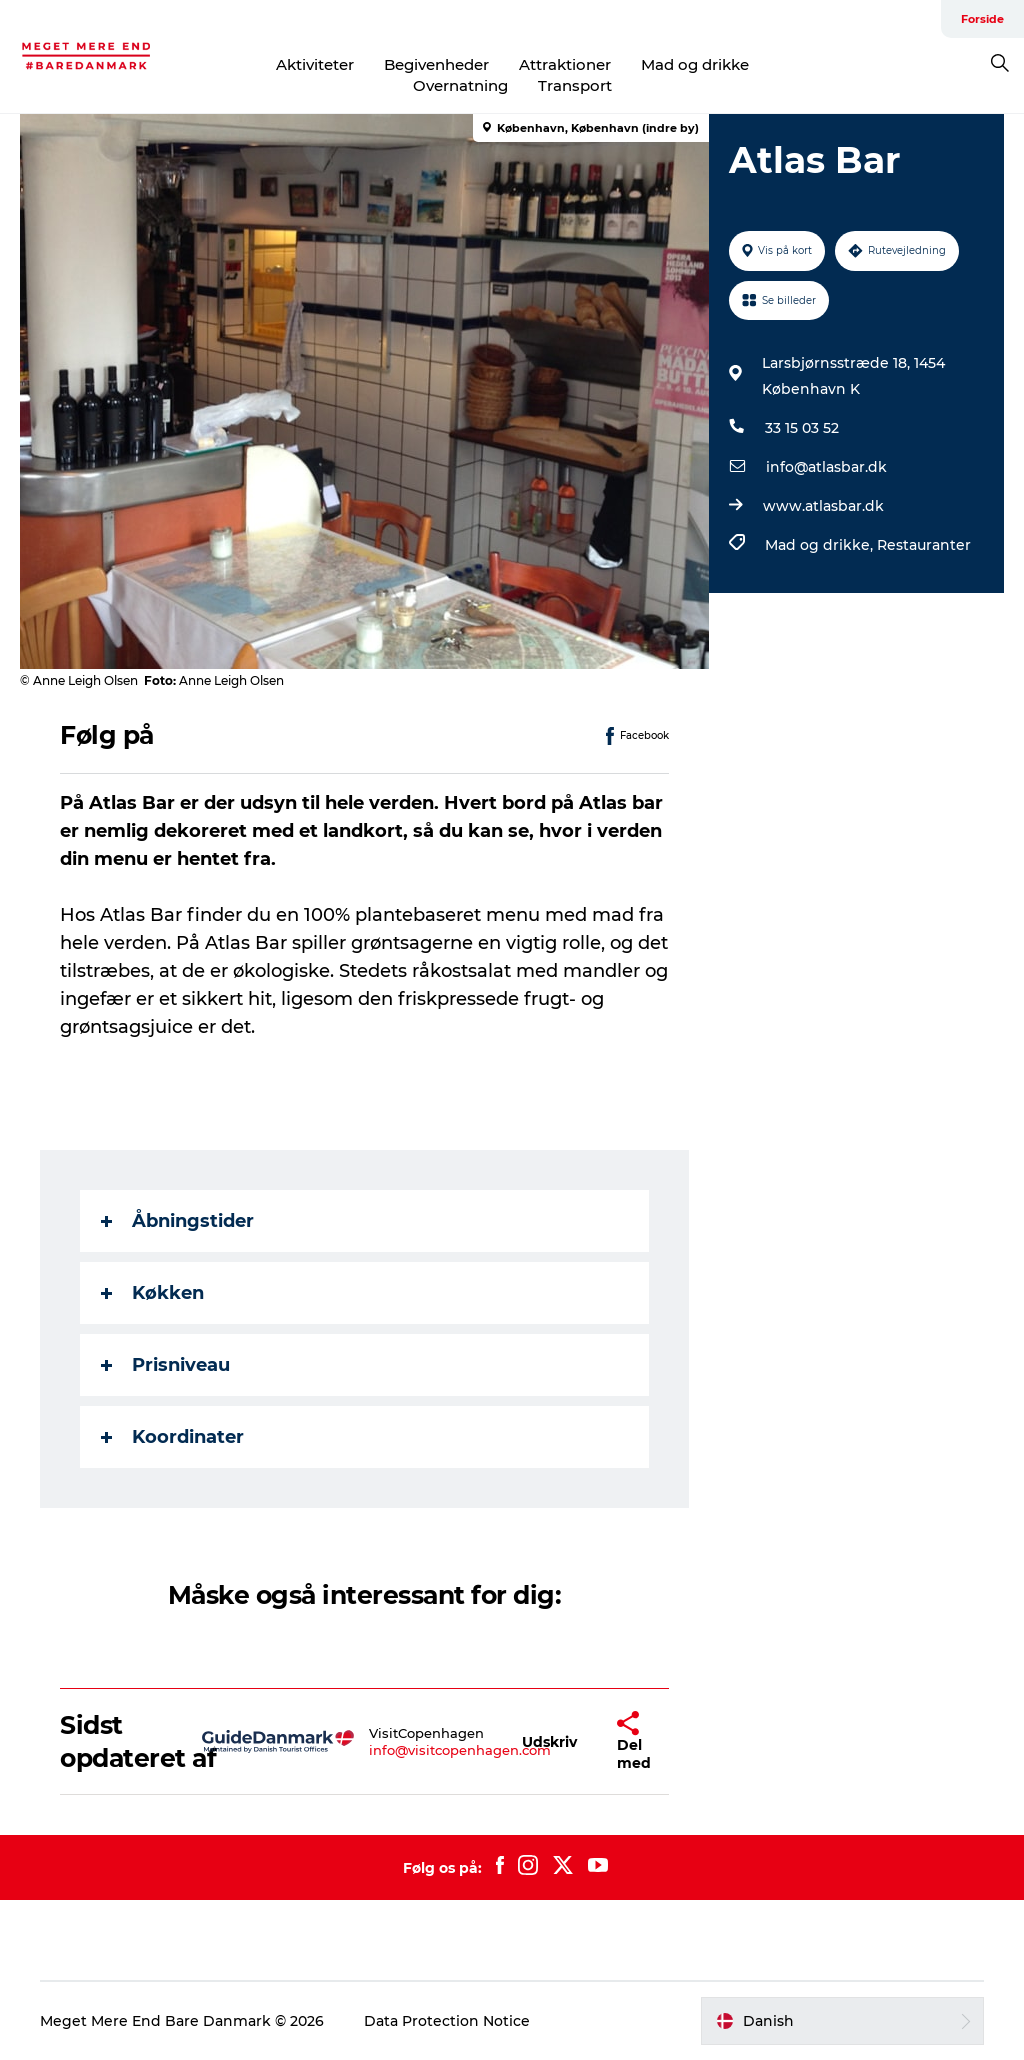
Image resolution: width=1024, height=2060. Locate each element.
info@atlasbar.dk (826, 467)
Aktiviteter (315, 64)
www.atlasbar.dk (823, 506)
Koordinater (172, 1437)
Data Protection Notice (447, 2021)
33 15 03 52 (802, 428)
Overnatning (460, 85)
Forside (982, 19)
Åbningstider (177, 1221)
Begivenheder (436, 64)
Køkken (152, 1293)
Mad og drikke (695, 64)
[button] (549, 1741)
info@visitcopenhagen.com (460, 1750)
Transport (575, 85)
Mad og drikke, (821, 545)
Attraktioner (565, 64)
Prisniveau (165, 1365)
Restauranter (924, 545)
